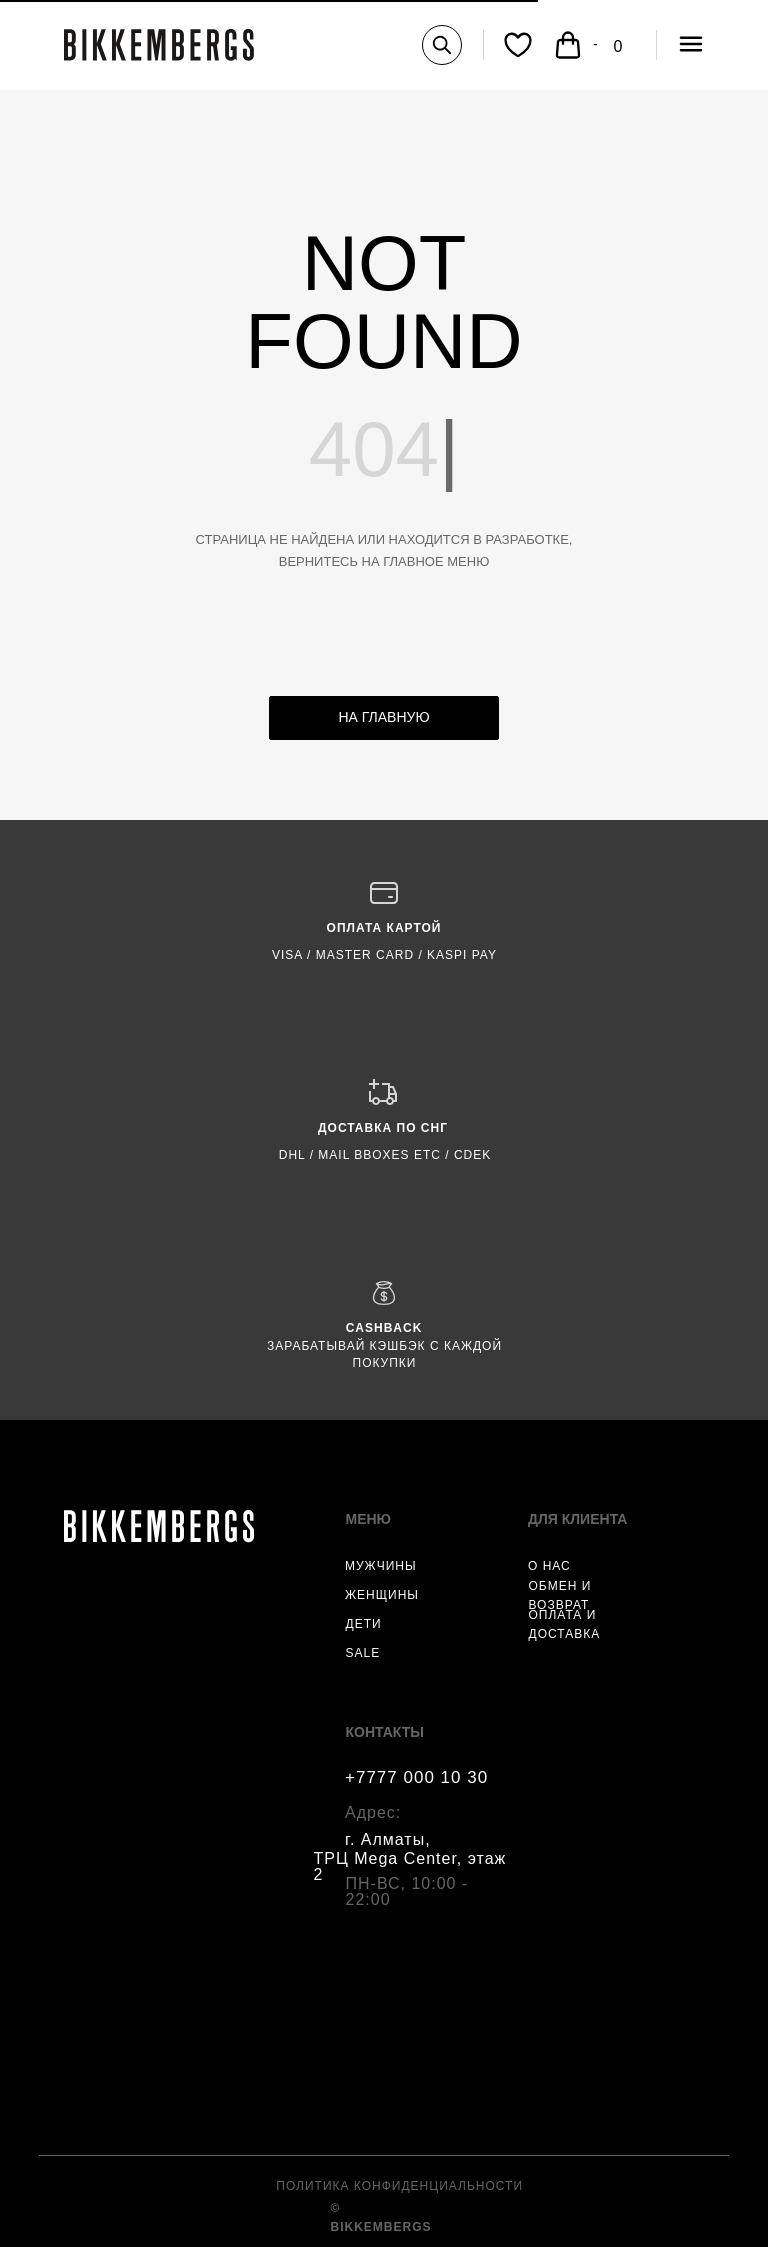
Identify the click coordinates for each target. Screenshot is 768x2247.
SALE (363, 1653)
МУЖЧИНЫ (381, 1566)
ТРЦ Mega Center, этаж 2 (410, 1866)
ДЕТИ (364, 1624)
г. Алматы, (388, 1839)
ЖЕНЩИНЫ (382, 1595)
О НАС (549, 1566)
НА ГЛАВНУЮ (383, 717)
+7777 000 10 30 (416, 1777)
